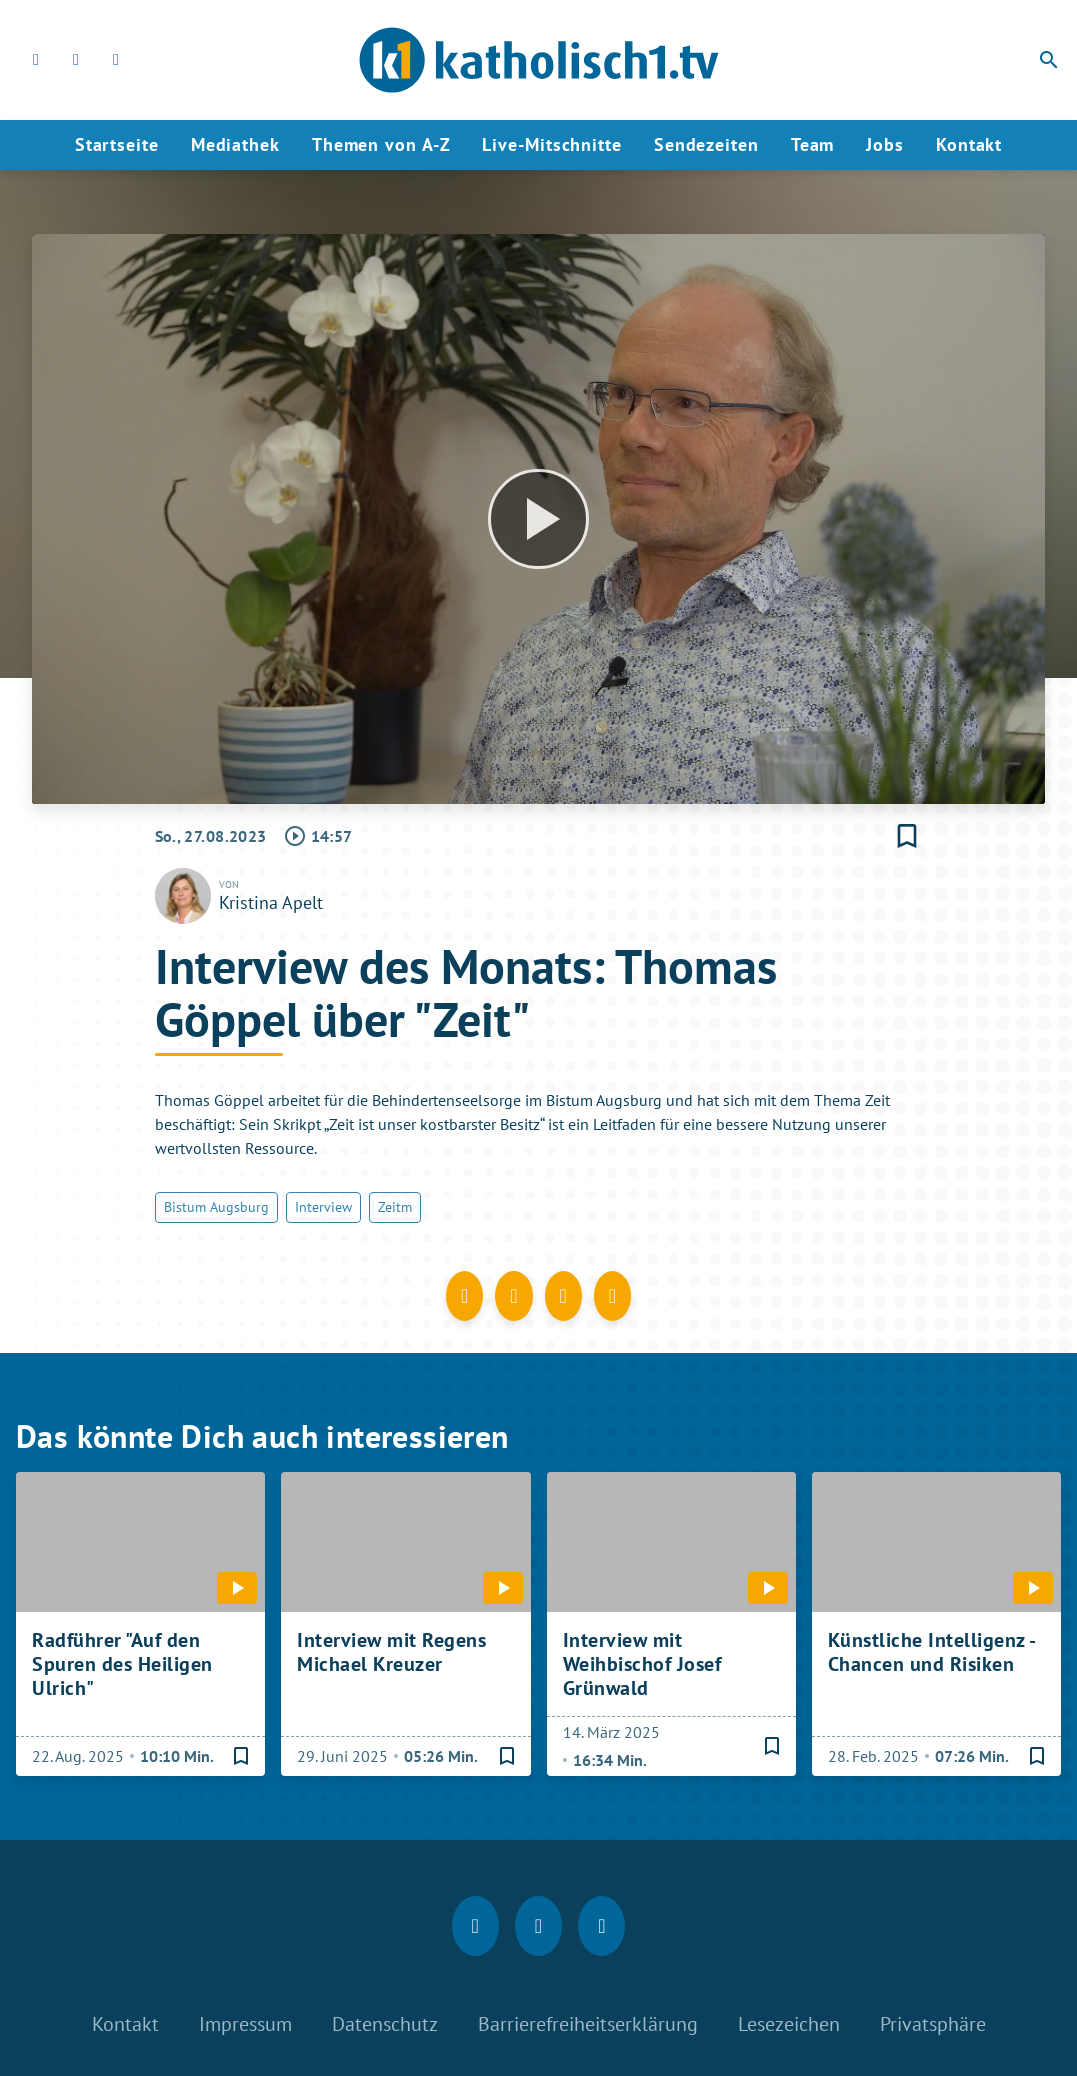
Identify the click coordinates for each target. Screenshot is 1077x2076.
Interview (323, 1207)
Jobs (885, 144)
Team (813, 144)
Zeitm (395, 1207)
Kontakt (969, 144)
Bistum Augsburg (216, 1207)
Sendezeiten (706, 144)
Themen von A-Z (381, 144)
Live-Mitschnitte (551, 144)
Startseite (117, 144)
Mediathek (235, 144)
